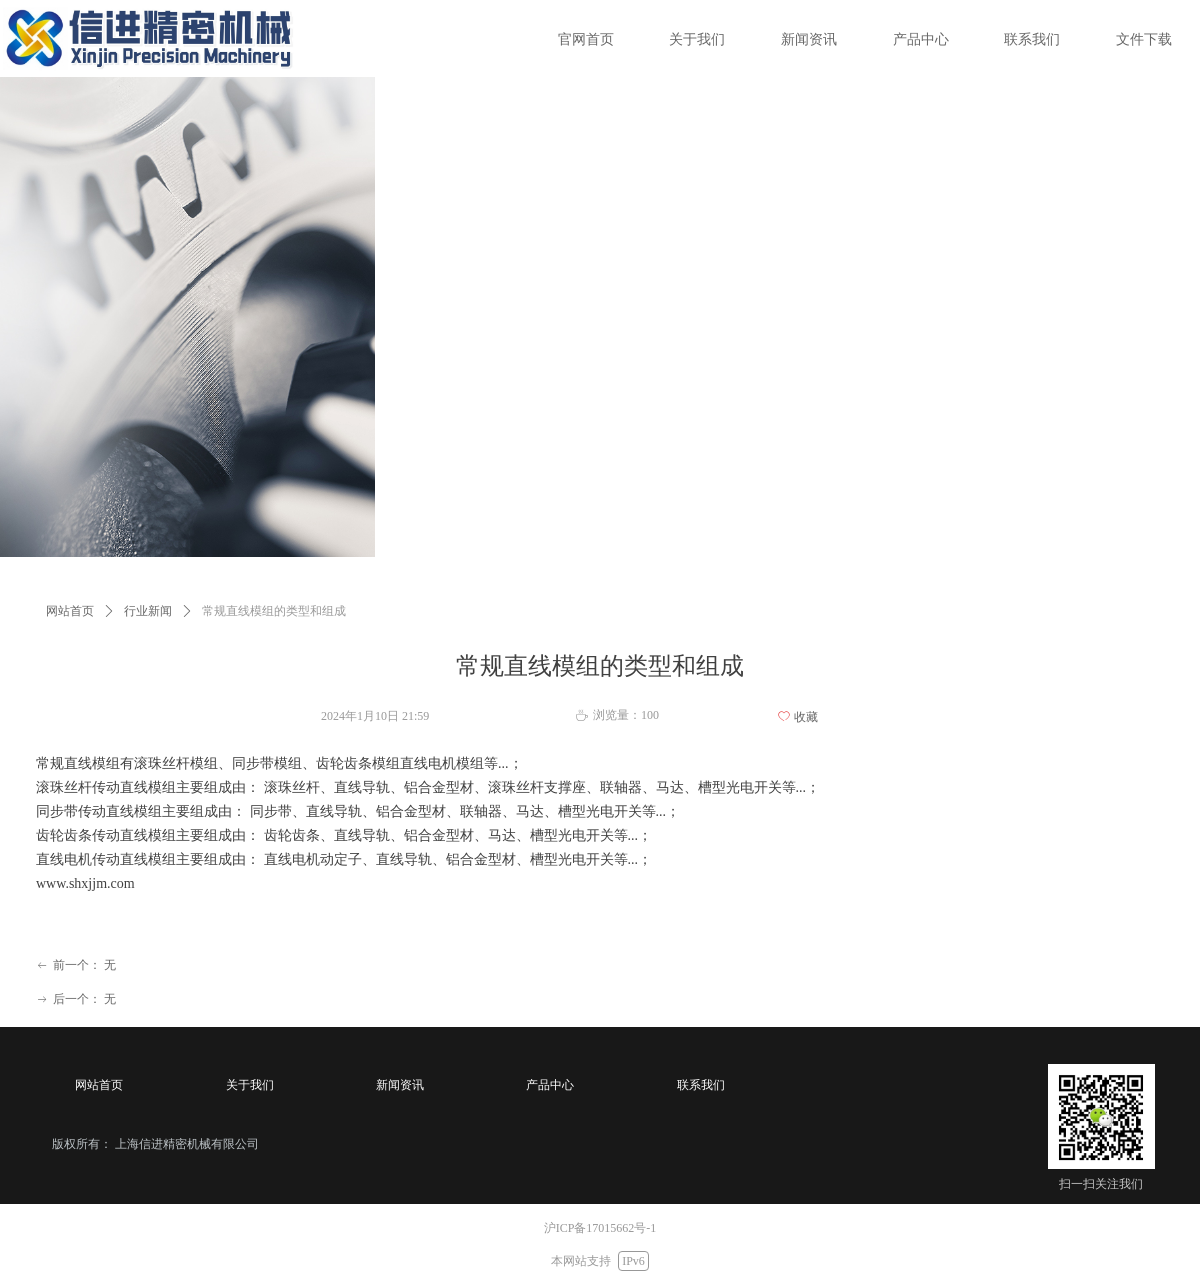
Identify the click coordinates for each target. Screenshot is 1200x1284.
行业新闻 (148, 611)
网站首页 (70, 611)
